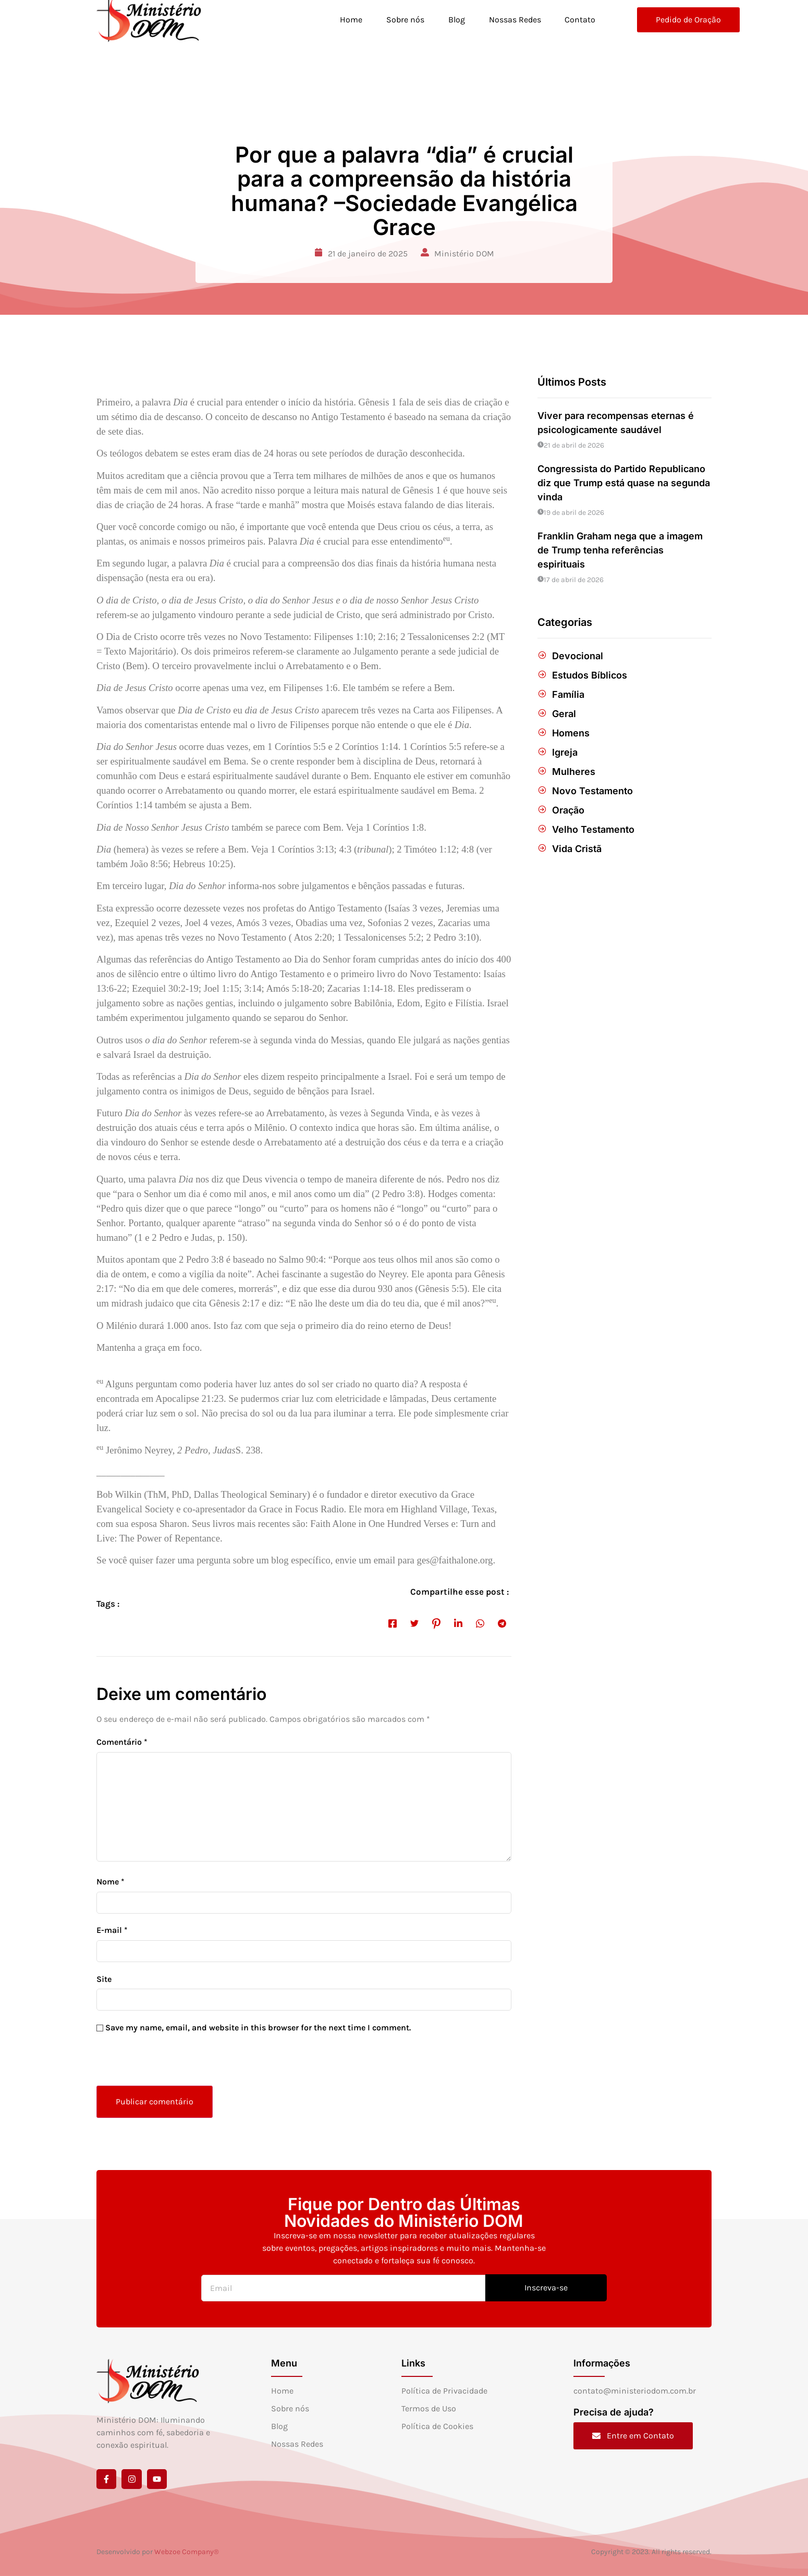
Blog (456, 19)
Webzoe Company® (186, 2551)
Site (104, 1979)
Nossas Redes (514, 19)
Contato (580, 19)
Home (350, 19)
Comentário (122, 1742)
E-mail (112, 1930)
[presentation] (167, 2063)
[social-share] (392, 1622)
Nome (110, 1882)
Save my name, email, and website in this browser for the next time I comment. (258, 2027)
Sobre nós (405, 19)
